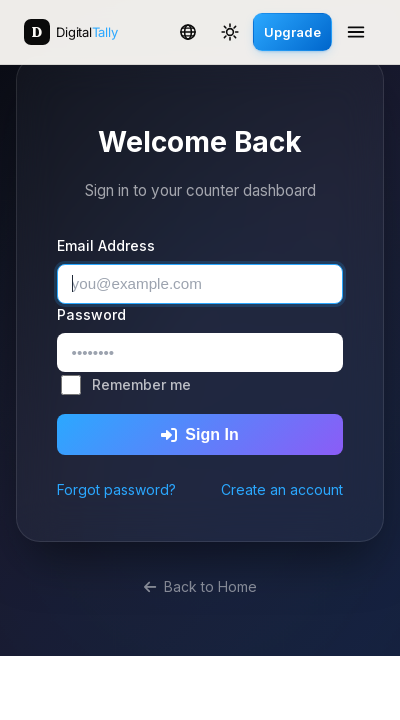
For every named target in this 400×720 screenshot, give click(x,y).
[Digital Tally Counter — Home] (70, 32)
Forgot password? (116, 489)
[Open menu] (356, 32)
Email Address (106, 245)
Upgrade (292, 32)
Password (91, 314)
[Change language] (188, 32)
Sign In (199, 434)
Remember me (141, 384)
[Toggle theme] (230, 32)
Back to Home (200, 586)
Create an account (282, 489)
